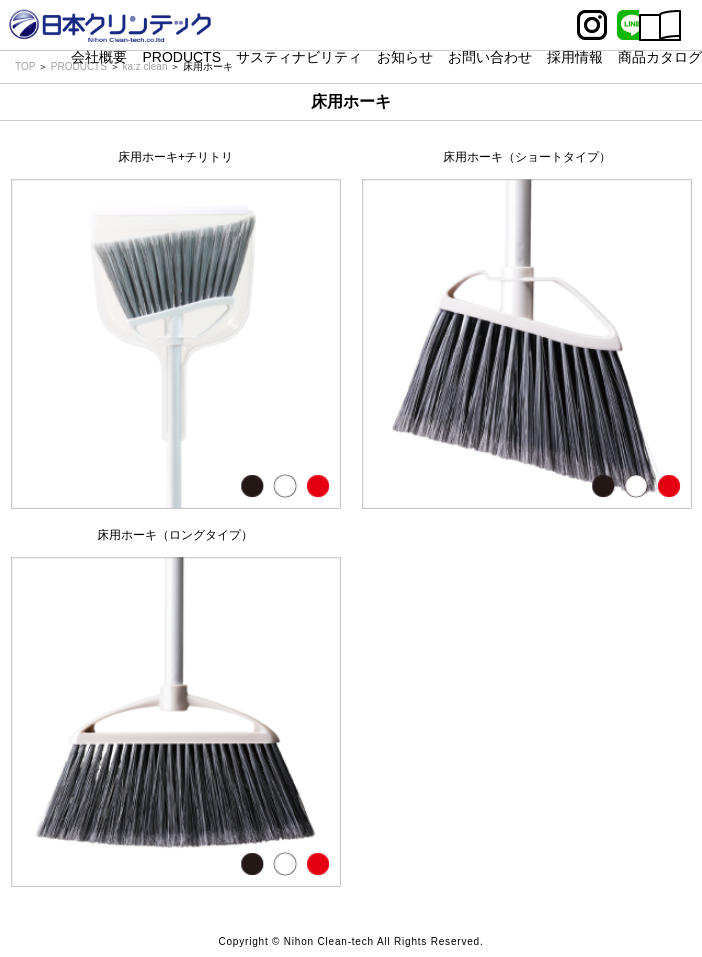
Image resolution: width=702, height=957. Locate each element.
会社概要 (99, 57)
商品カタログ (660, 57)
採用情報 (575, 57)
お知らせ (405, 57)
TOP (25, 66)
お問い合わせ (490, 57)
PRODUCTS (181, 57)
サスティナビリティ (299, 57)
